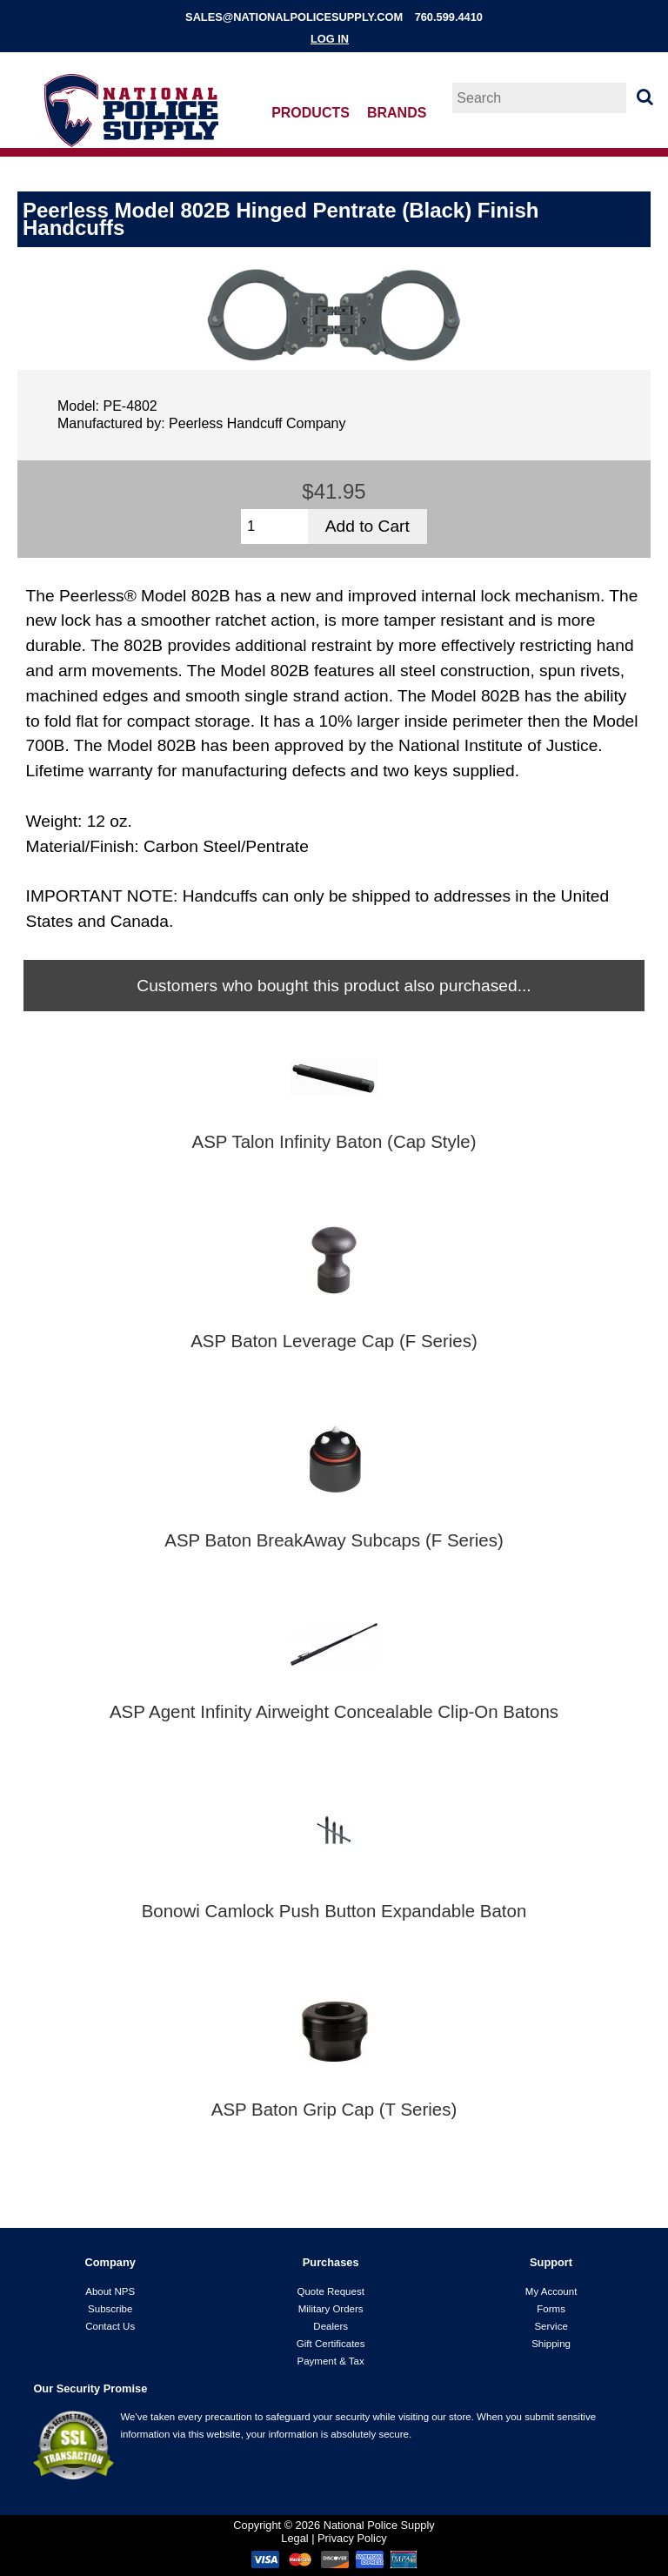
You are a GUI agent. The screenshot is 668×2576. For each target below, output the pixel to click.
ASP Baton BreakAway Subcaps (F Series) (333, 1540)
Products (310, 112)
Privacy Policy (352, 2538)
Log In (330, 38)
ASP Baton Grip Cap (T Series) (334, 2109)
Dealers (330, 2326)
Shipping (551, 2343)
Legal (294, 2538)
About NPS (110, 2291)
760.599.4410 (449, 16)
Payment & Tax (330, 2361)
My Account (551, 2291)
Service (550, 2326)
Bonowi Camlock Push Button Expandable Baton (334, 1911)
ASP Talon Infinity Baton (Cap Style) (334, 1141)
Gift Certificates (331, 2343)
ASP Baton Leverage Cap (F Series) (334, 1341)
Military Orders (331, 2309)
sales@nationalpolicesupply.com (294, 16)
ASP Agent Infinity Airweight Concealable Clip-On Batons (334, 1712)
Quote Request (330, 2291)
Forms (551, 2309)
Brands (396, 112)
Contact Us (110, 2326)
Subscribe (110, 2309)
